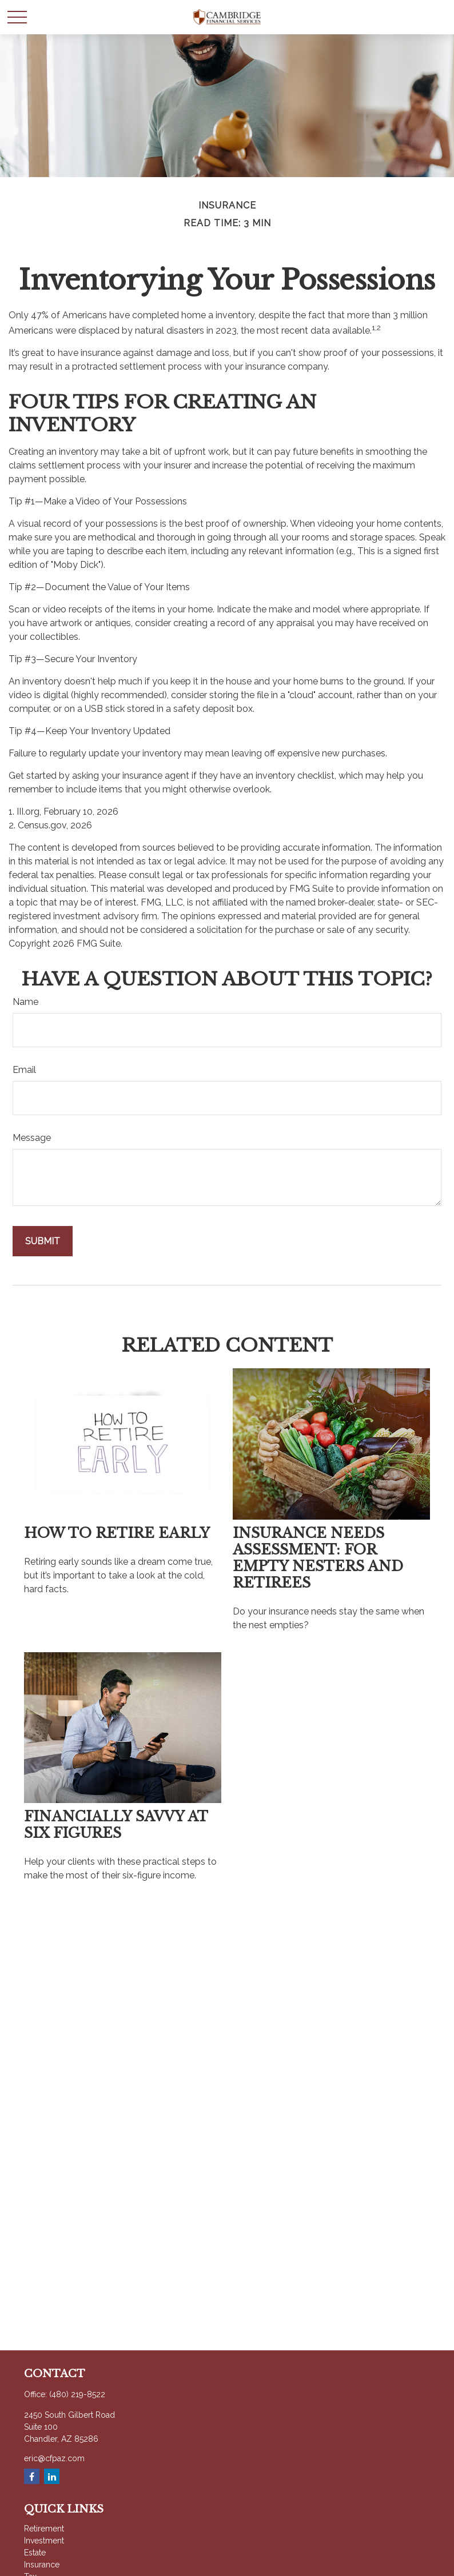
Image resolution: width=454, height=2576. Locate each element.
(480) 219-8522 (77, 2394)
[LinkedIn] (51, 2476)
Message (32, 1137)
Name (25, 1001)
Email (24, 1069)
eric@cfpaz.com (54, 2458)
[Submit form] (43, 1241)
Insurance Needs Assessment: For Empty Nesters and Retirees (318, 1558)
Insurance (41, 2564)
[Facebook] (31, 2476)
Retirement (44, 2528)
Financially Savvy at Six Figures (116, 1824)
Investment (44, 2540)
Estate (35, 2552)
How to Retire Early (117, 1533)
